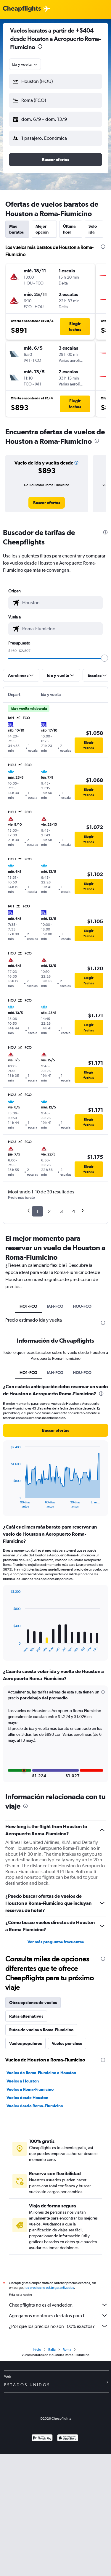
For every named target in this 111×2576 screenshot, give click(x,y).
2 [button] (49, 1211)
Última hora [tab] (69, 229)
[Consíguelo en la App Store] (68, 2438)
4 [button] (73, 1211)
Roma (67, 2349)
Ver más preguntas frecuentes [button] (56, 1941)
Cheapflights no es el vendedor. (58, 2304)
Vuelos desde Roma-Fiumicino (35, 2105)
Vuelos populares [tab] (25, 2043)
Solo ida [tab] (93, 229)
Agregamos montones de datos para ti (58, 2315)
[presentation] (40, 46)
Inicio (37, 2349)
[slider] (104, 658)
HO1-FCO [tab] (28, 1306)
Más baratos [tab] (16, 229)
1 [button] (37, 1211)
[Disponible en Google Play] (42, 2438)
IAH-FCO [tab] (55, 1306)
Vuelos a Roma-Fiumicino (30, 2089)
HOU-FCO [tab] (82, 1306)
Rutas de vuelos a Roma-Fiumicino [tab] (41, 2029)
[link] (46, 503)
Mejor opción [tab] (42, 229)
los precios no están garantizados (49, 2288)
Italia (52, 2349)
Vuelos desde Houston (27, 2097)
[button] (55, 81)
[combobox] (25, 64)
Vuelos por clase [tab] (67, 2043)
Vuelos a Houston (23, 2081)
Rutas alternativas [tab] (26, 2016)
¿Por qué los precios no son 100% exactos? (58, 2326)
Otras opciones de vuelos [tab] (33, 2002)
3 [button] (61, 1211)
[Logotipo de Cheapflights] (22, 9)
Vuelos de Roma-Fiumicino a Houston (41, 2072)
